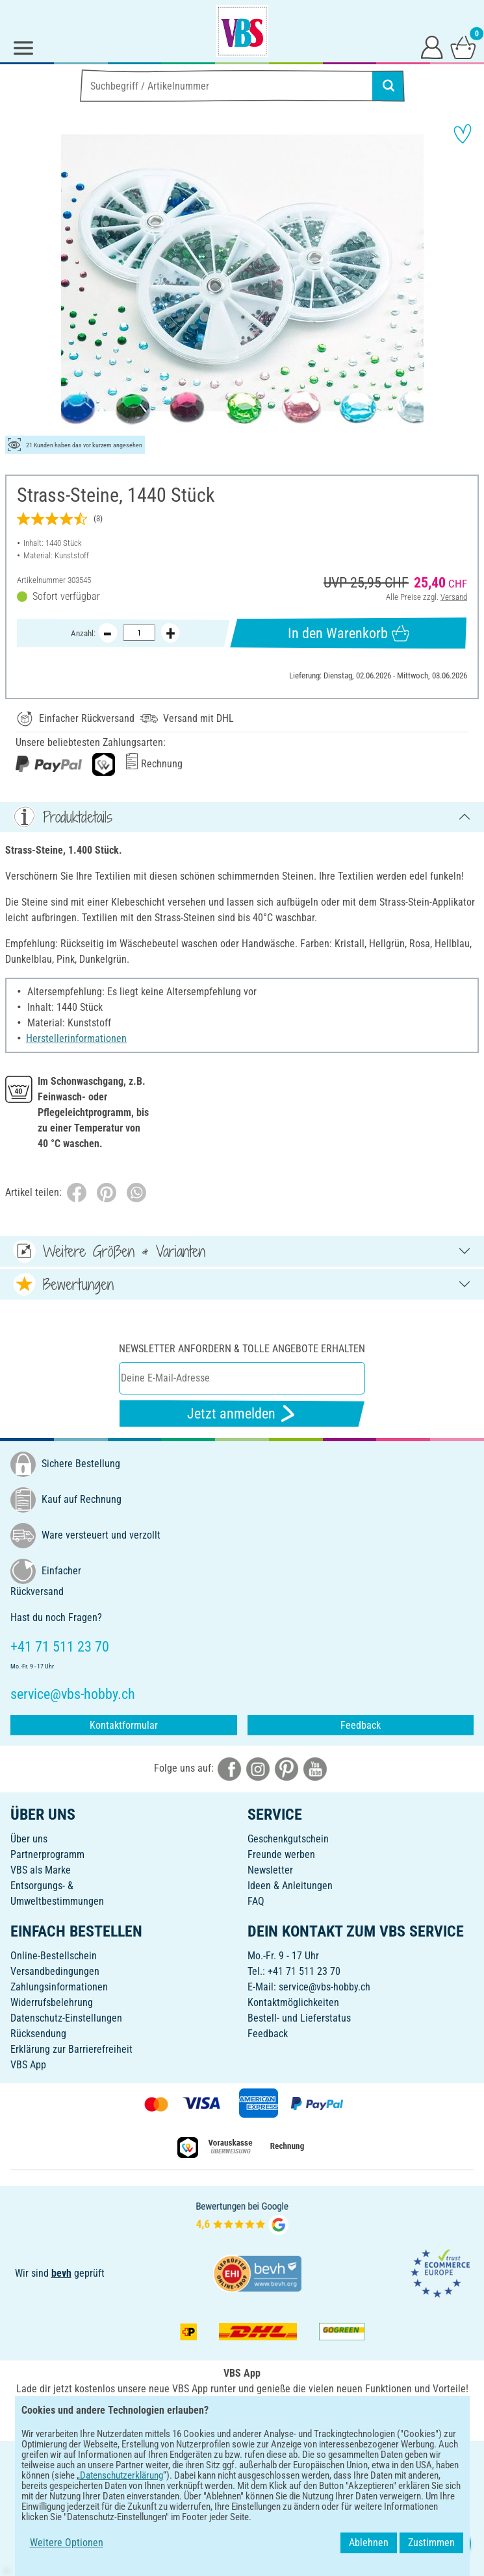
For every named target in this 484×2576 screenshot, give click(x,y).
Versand (453, 597)
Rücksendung (38, 2033)
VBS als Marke (40, 1870)
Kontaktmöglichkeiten (293, 2002)
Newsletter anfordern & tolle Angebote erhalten (242, 1349)
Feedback (360, 1725)
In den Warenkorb (348, 633)
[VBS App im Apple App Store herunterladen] (287, 2417)
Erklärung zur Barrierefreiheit (71, 2049)
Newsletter (270, 1870)
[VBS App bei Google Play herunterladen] (199, 2417)
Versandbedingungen (54, 1971)
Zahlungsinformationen (59, 1987)
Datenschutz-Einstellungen (66, 2018)
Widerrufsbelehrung (51, 2002)
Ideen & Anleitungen (290, 1885)
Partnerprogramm (47, 1854)
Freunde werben (281, 1854)
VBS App (28, 2065)
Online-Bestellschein (53, 1956)
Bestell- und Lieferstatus (299, 2018)
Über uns (28, 1839)
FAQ (256, 1901)
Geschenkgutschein (288, 1839)
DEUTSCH (241, 2459)
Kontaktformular (124, 1725)
